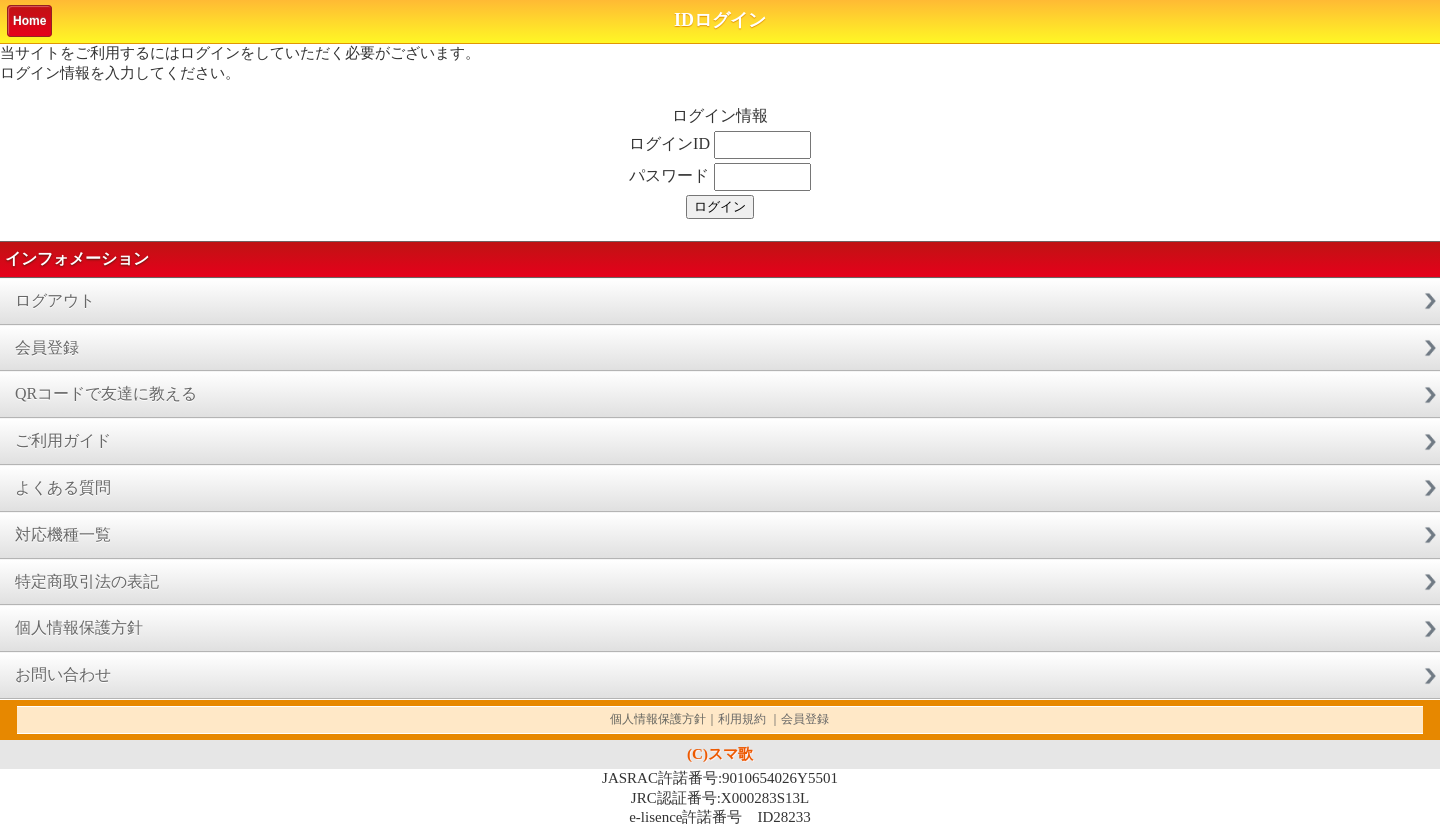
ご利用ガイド (63, 440)
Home (29, 21)
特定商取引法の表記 (87, 581)
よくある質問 (63, 487)
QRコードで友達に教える (106, 393)
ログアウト (55, 300)
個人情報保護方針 (79, 627)
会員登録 (47, 347)
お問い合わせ (63, 674)
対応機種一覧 (63, 534)
